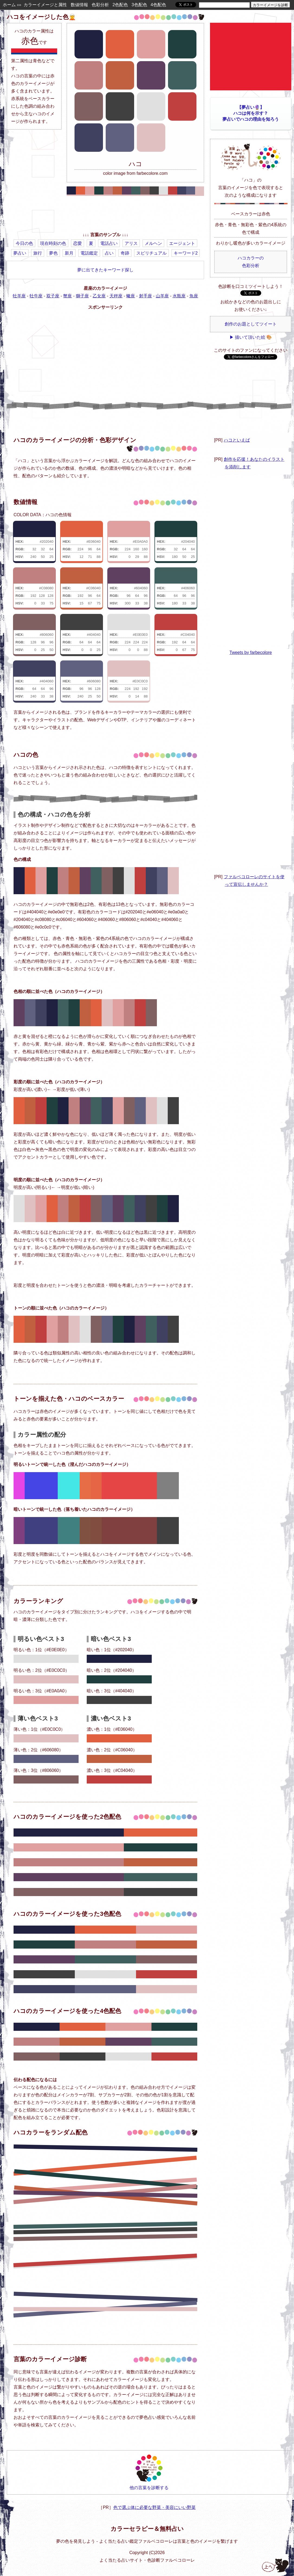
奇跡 (125, 253)
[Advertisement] (105, 215)
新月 (69, 253)
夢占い (19, 253)
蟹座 (67, 296)
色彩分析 (100, 4)
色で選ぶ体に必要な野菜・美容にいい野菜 (154, 2507)
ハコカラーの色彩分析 (251, 262)
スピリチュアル (151, 253)
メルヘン (153, 243)
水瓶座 (179, 296)
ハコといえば (237, 440)
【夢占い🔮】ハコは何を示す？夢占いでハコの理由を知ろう (250, 113)
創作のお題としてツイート (251, 324)
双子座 (52, 296)
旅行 (37, 253)
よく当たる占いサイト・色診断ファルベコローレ (147, 2560)
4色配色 (158, 4)
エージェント (182, 243)
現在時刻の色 (53, 243)
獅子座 (82, 296)
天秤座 (115, 296)
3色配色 (139, 4)
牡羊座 (19, 296)
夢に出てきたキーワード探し (105, 270)
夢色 (53, 253)
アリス (131, 243)
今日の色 (24, 243)
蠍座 (130, 296)
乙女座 (99, 296)
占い (109, 253)
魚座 (193, 296)
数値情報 (79, 4)
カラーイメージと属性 (45, 4)
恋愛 (77, 243)
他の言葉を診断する (149, 2472)
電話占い (109, 243)
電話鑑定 (89, 253)
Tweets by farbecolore (251, 652)
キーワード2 (186, 253)
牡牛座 (36, 296)
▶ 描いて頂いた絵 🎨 (250, 337)
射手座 (145, 296)
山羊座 (162, 296)
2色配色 (120, 4)
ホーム (9, 4)
